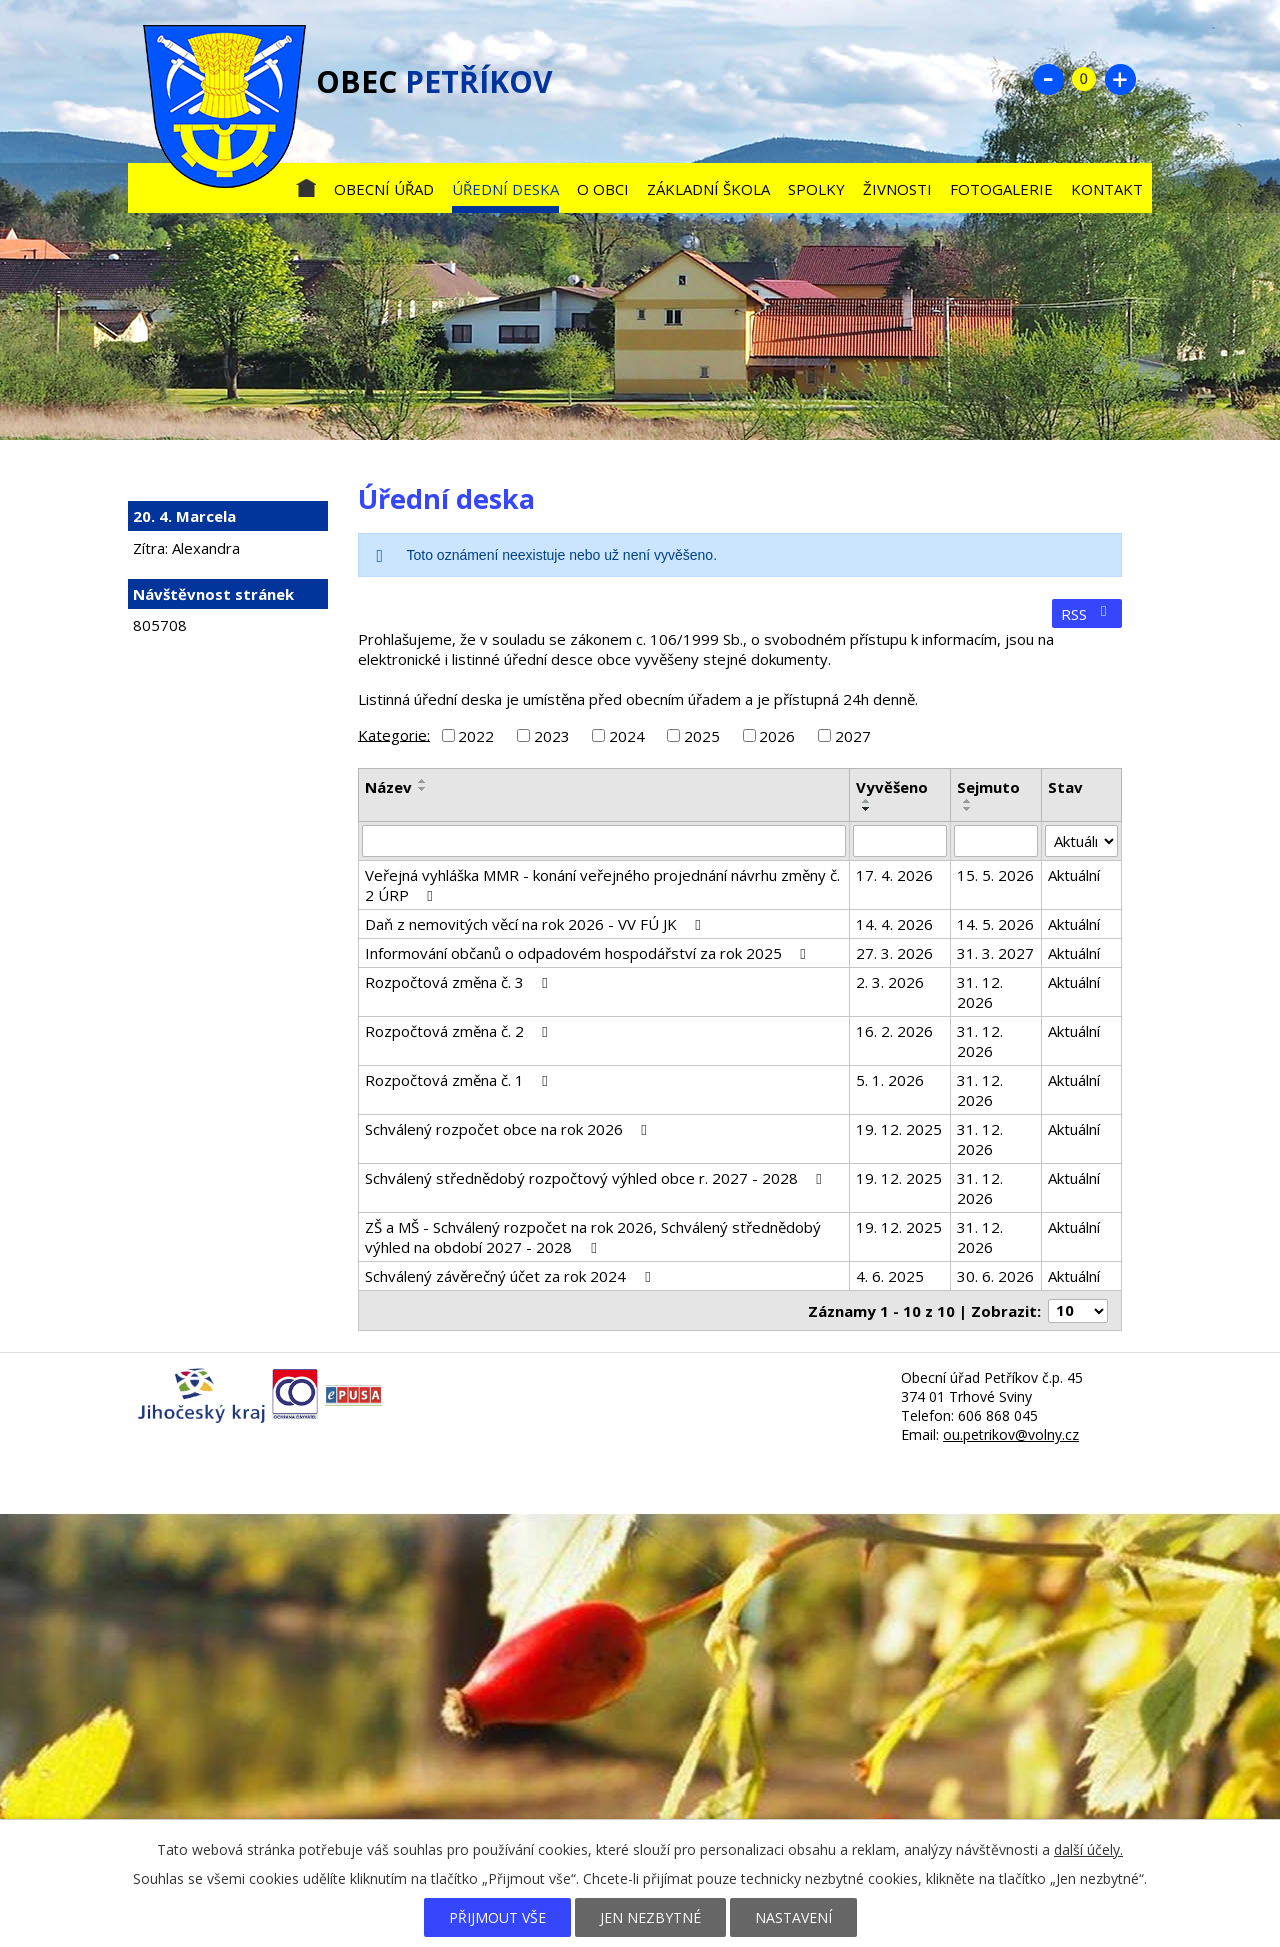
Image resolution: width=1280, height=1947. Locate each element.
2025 (702, 736)
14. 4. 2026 (894, 924)
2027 (853, 736)
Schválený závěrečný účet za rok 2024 (510, 1276)
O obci (603, 189)
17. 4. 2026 (894, 875)
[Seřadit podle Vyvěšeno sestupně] (867, 809)
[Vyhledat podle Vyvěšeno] (899, 841)
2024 (627, 736)
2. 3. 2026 (890, 982)
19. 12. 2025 (899, 1129)
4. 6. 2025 (890, 1276)
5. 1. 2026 (890, 1080)
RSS (1087, 614)
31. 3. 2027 (995, 953)
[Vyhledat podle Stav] (1081, 841)
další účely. (1088, 1849)
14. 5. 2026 (995, 924)
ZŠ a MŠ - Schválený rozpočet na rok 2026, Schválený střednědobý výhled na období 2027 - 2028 (593, 1237)
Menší (1048, 79)
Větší (1120, 79)
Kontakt (1107, 189)
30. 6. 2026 (995, 1276)
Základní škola (708, 189)
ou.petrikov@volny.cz (1011, 1434)
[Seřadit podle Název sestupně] (423, 789)
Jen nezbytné (650, 1917)
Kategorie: (394, 734)
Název (388, 787)
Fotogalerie (1001, 189)
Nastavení (793, 1917)
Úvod (306, 184)
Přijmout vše (497, 1917)
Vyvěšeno (892, 787)
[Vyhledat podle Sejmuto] (996, 841)
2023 (552, 736)
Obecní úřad (384, 189)
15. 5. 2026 (995, 875)
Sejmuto (988, 787)
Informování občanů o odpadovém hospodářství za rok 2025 (588, 953)
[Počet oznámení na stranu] (1078, 1311)
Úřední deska (505, 189)
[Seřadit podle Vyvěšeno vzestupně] (867, 801)
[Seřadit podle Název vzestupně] (423, 781)
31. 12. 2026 (980, 992)
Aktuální (1074, 875)
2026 (777, 736)
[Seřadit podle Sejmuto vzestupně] (968, 801)
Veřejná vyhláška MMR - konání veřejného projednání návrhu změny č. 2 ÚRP (602, 885)
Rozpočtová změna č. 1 (459, 1080)
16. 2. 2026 (894, 1031)
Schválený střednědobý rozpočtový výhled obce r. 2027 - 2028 (596, 1178)
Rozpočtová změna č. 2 (459, 1031)
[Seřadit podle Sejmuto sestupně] (968, 809)
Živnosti (897, 189)
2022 (476, 736)
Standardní (1084, 79)
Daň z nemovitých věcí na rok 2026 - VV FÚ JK (536, 924)
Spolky (816, 189)
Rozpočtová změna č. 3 (459, 982)
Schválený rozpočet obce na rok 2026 (509, 1129)
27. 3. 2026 (894, 953)
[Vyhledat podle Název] (604, 841)
